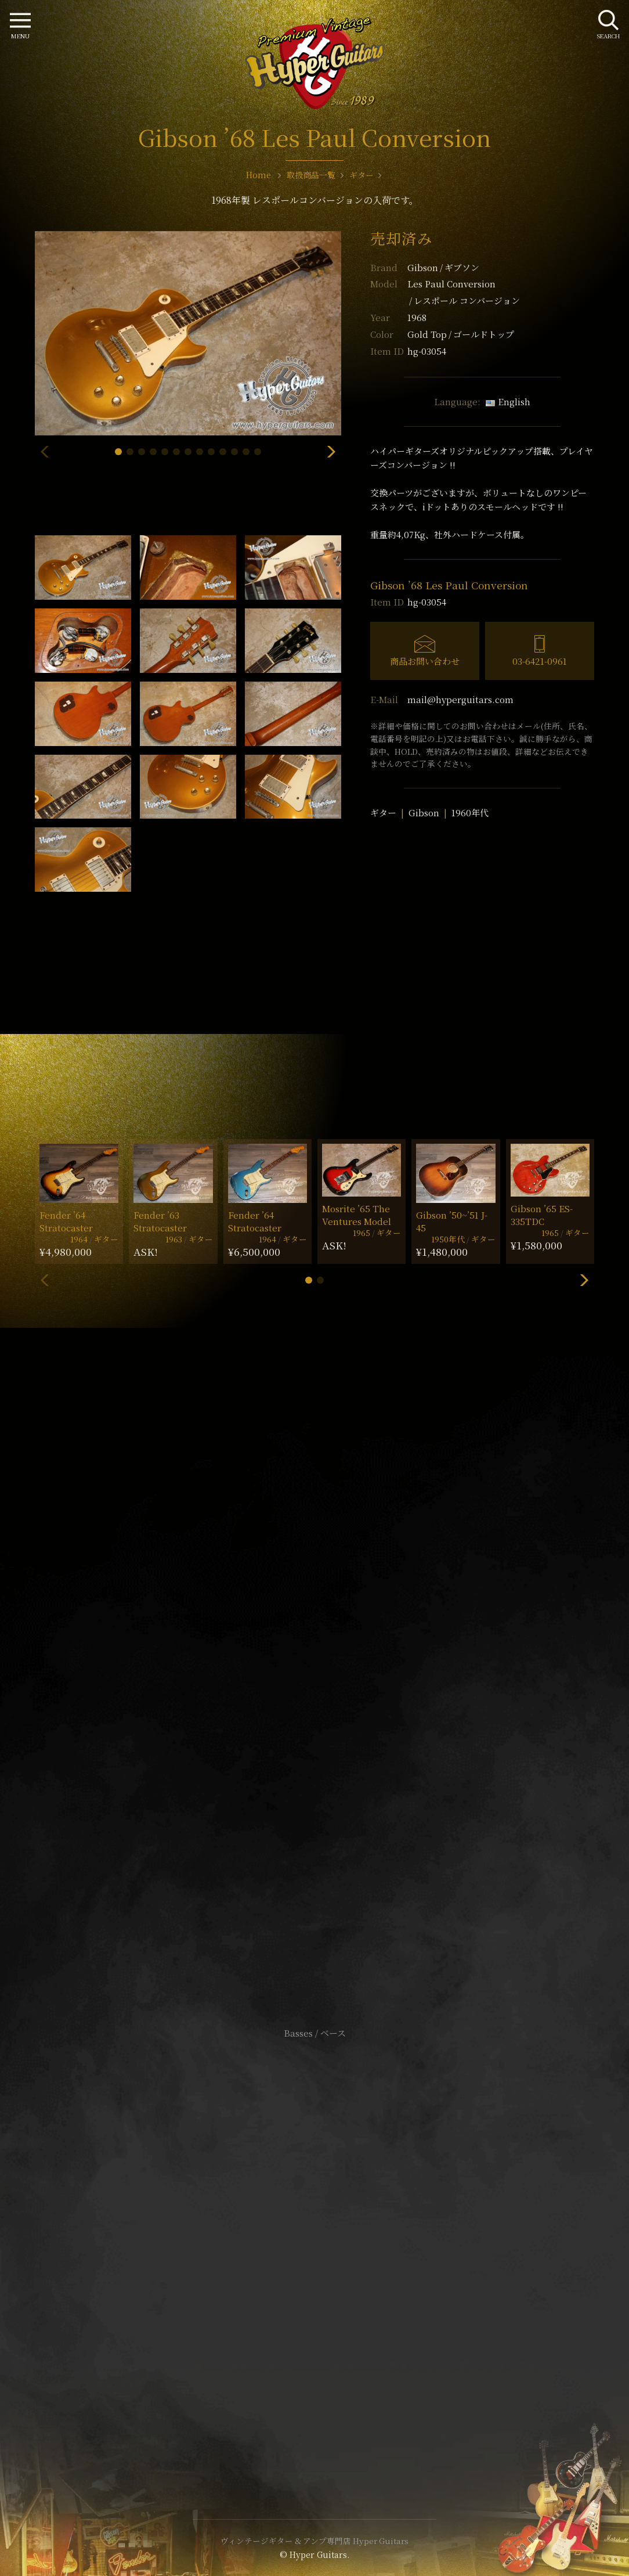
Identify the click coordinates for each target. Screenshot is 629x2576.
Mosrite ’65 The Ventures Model (356, 1214)
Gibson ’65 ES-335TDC (542, 1214)
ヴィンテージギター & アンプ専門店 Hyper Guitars (314, 2540)
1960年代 (470, 812)
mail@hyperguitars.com (460, 699)
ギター (383, 812)
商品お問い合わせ (425, 661)
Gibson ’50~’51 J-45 (451, 1221)
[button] (118, 451)
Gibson (443, 267)
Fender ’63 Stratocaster (160, 1221)
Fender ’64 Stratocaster (66, 1221)
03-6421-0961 (539, 661)
